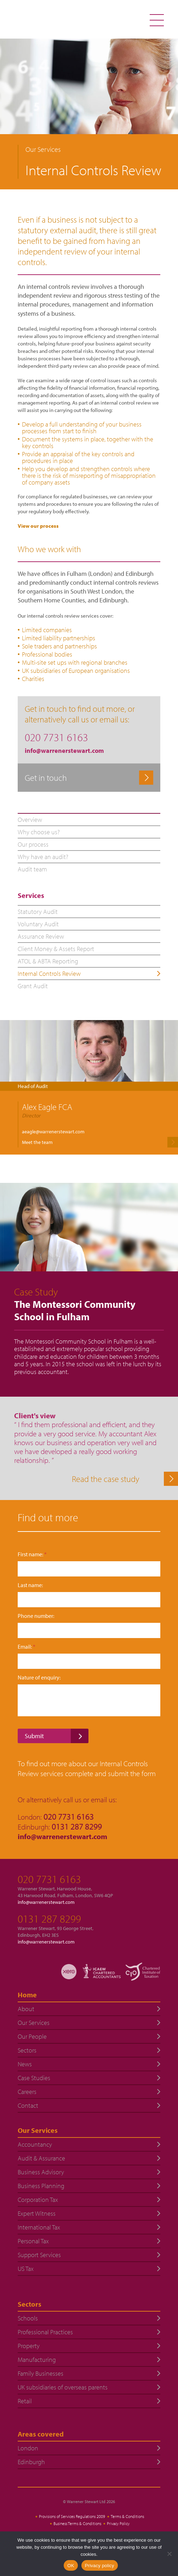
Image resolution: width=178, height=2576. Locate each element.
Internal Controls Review (49, 973)
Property (29, 2346)
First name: (32, 1554)
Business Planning (41, 2186)
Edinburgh (31, 2462)
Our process (33, 844)
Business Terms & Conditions (77, 2523)
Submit (34, 1736)
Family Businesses (40, 2373)
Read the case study (105, 1478)
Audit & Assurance (41, 2158)
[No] (169, 2553)
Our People (32, 2036)
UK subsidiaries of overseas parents (63, 2387)
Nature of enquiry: (39, 1677)
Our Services (34, 2023)
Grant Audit (33, 986)
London (28, 2448)
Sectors (27, 2050)
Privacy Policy (118, 2523)
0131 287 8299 (49, 1918)
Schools (28, 2318)
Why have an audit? (43, 857)
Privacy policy (99, 2565)
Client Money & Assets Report (56, 949)
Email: (26, 1646)
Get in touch (46, 777)
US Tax (26, 2269)
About (26, 2009)
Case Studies (34, 2078)
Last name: (30, 1585)
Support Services (39, 2255)
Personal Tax (33, 2241)
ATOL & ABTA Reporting (48, 961)
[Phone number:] (89, 1630)
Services (31, 895)
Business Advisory (41, 2172)
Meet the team (37, 1142)
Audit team (32, 869)
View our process (38, 525)
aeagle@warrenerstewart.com (53, 1131)
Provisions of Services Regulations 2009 (72, 2516)
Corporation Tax (38, 2200)
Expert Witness (37, 2213)
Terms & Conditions (127, 2516)
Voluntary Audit (38, 924)
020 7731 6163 (49, 1879)
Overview (30, 819)
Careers (27, 2092)
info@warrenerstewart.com (64, 750)
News (25, 2064)
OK (70, 2565)
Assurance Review (41, 936)
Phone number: (36, 1616)
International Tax (39, 2227)
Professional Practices (45, 2332)
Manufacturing (37, 2359)
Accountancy (35, 2144)
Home (27, 1994)
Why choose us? (39, 832)
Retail (25, 2401)
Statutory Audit (38, 912)
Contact (28, 2105)
